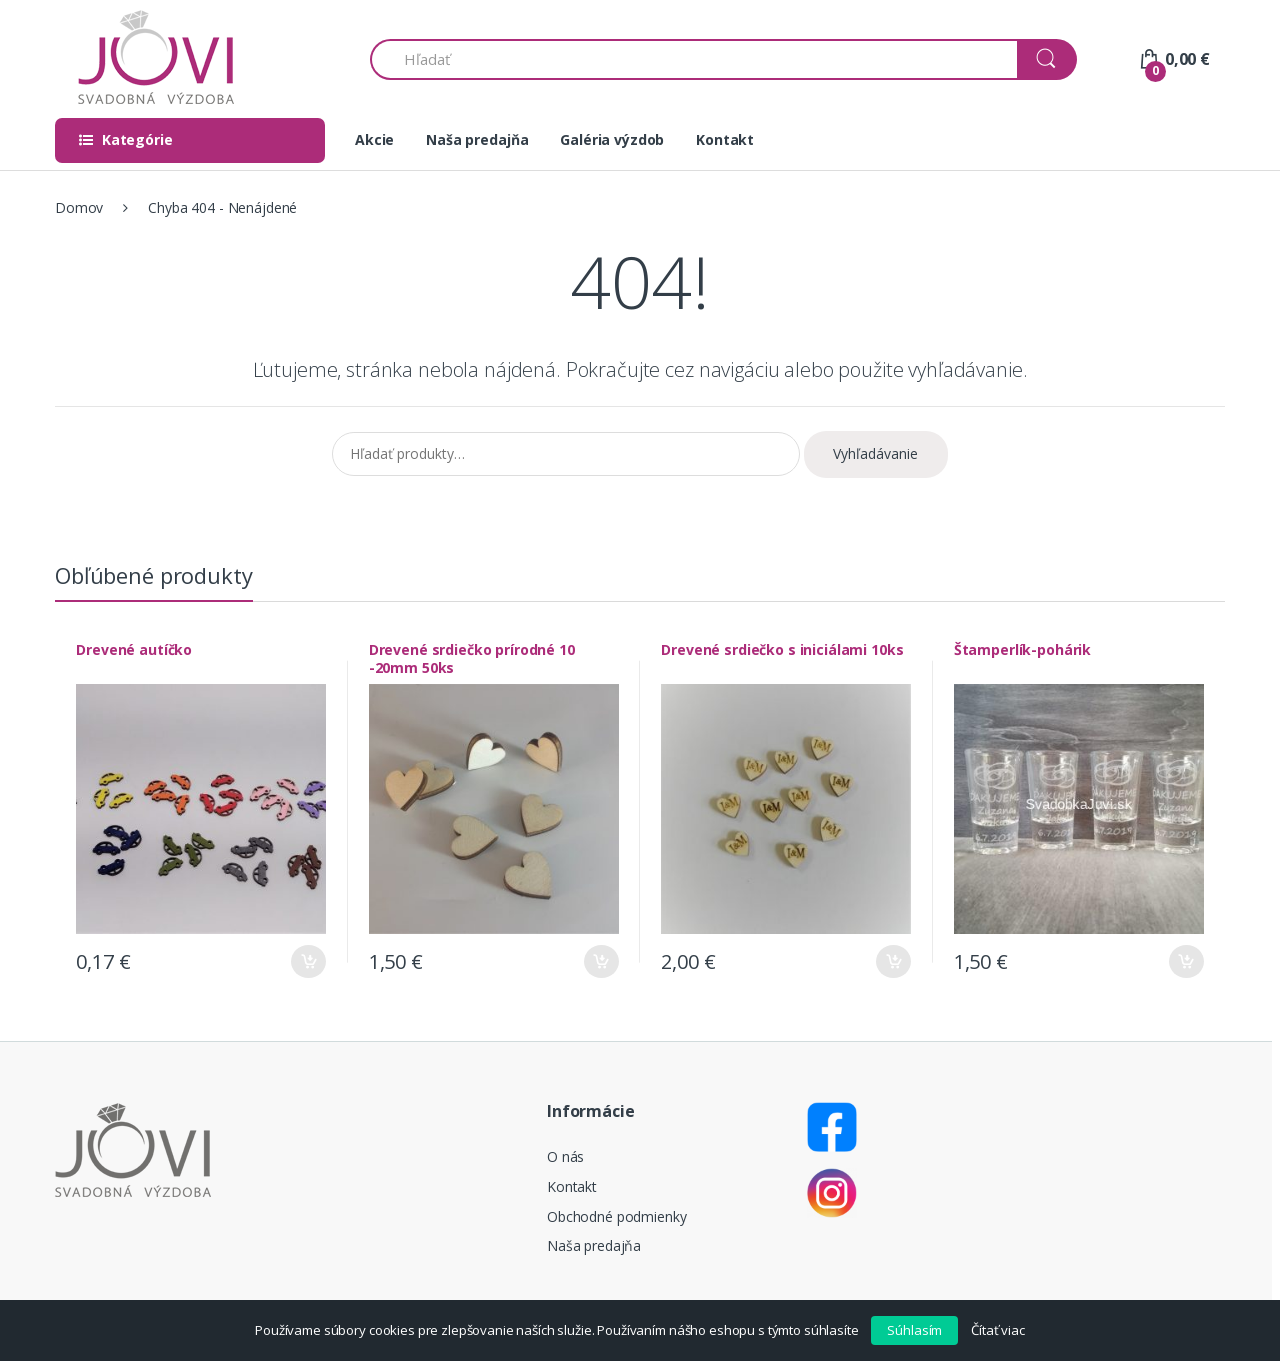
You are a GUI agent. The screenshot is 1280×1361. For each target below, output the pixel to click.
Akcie (374, 139)
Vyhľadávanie (875, 453)
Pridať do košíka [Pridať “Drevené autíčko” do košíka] (306, 957)
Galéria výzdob (612, 139)
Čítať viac (998, 1330)
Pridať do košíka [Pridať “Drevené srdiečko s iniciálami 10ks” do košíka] (891, 957)
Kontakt (725, 139)
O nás (565, 1152)
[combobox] (694, 59)
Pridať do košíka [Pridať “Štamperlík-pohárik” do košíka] (1183, 957)
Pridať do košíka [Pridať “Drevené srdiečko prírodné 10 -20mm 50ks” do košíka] (598, 957)
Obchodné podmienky (616, 1212)
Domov (79, 207)
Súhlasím (914, 1330)
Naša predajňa (477, 139)
